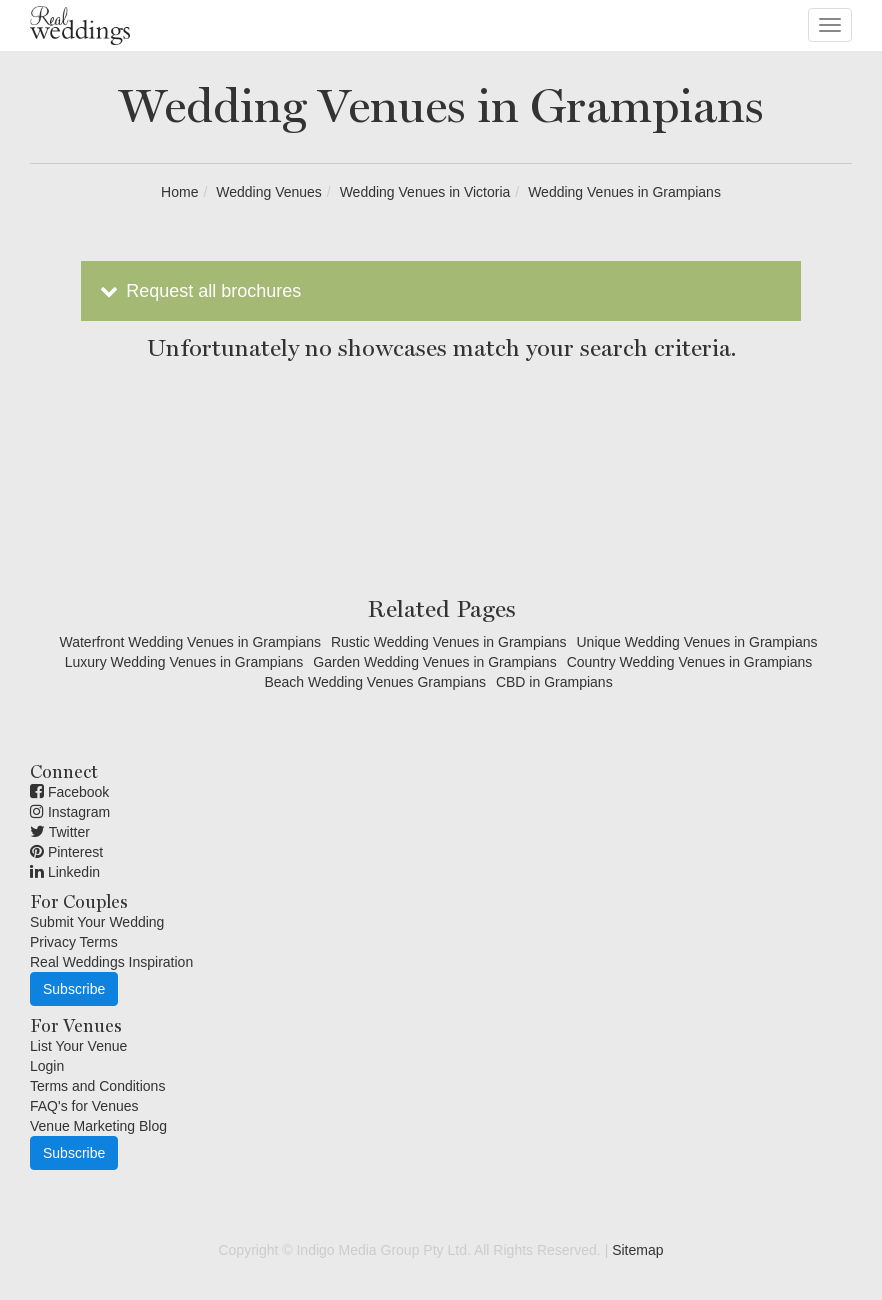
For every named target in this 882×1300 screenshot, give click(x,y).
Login (47, 1066)
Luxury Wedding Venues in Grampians (184, 662)
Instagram (70, 812)
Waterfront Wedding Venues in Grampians (189, 642)
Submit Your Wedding (97, 922)
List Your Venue (78, 1046)
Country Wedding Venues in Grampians (690, 662)
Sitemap (637, 1250)
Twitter (60, 832)
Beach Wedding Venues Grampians (375, 682)
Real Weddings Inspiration (111, 962)
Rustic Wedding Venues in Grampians (449, 642)
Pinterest (66, 852)
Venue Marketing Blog (98, 1126)
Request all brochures (198, 291)
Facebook (69, 792)
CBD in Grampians (554, 682)
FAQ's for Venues (84, 1106)
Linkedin (65, 872)
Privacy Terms (74, 942)
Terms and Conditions (97, 1086)
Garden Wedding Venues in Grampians (434, 662)
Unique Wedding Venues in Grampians (697, 642)
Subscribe (74, 989)
